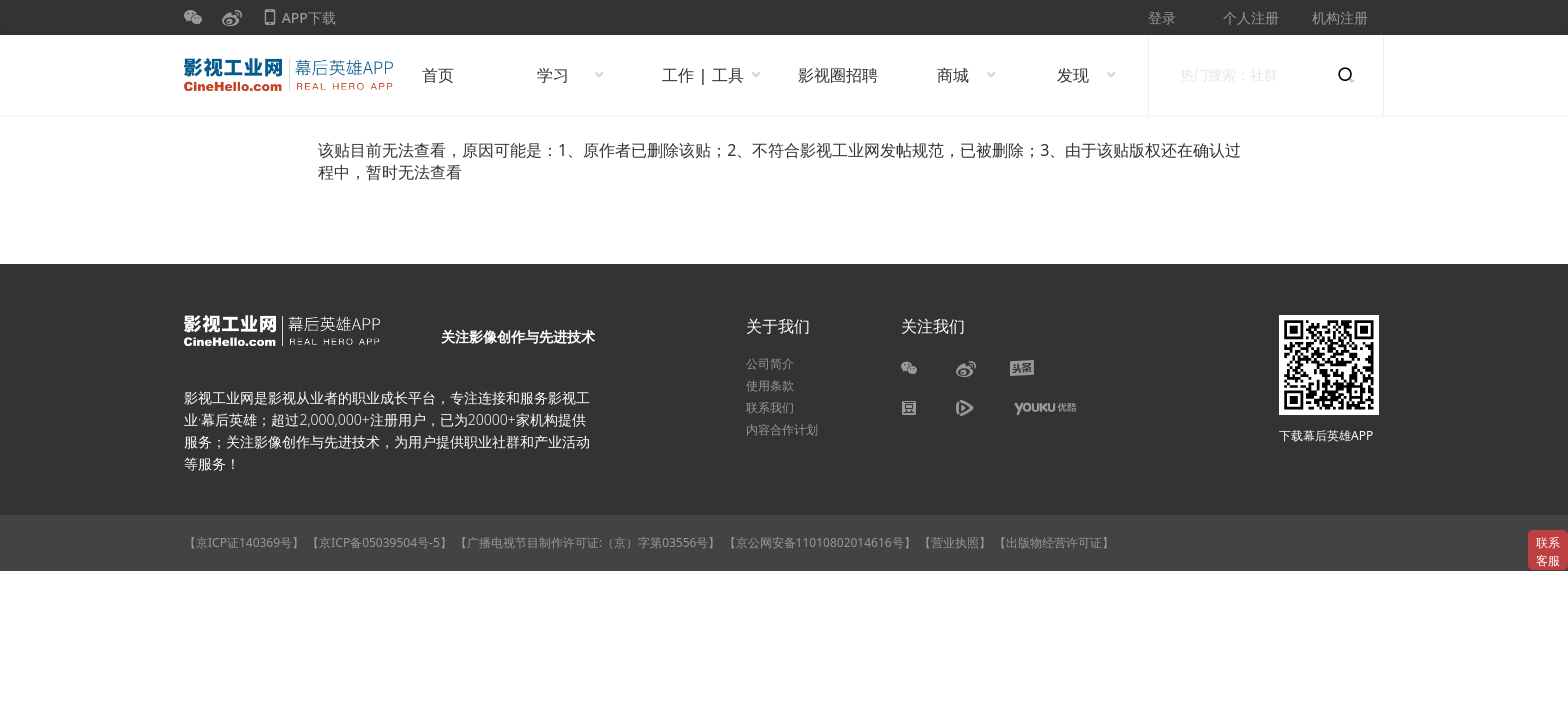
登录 (1162, 17)
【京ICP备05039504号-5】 (381, 542)
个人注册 (1251, 17)
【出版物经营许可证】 (1054, 542)
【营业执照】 (955, 542)
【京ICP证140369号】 (244, 542)
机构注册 (1340, 17)
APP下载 (299, 21)
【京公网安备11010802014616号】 (820, 542)
